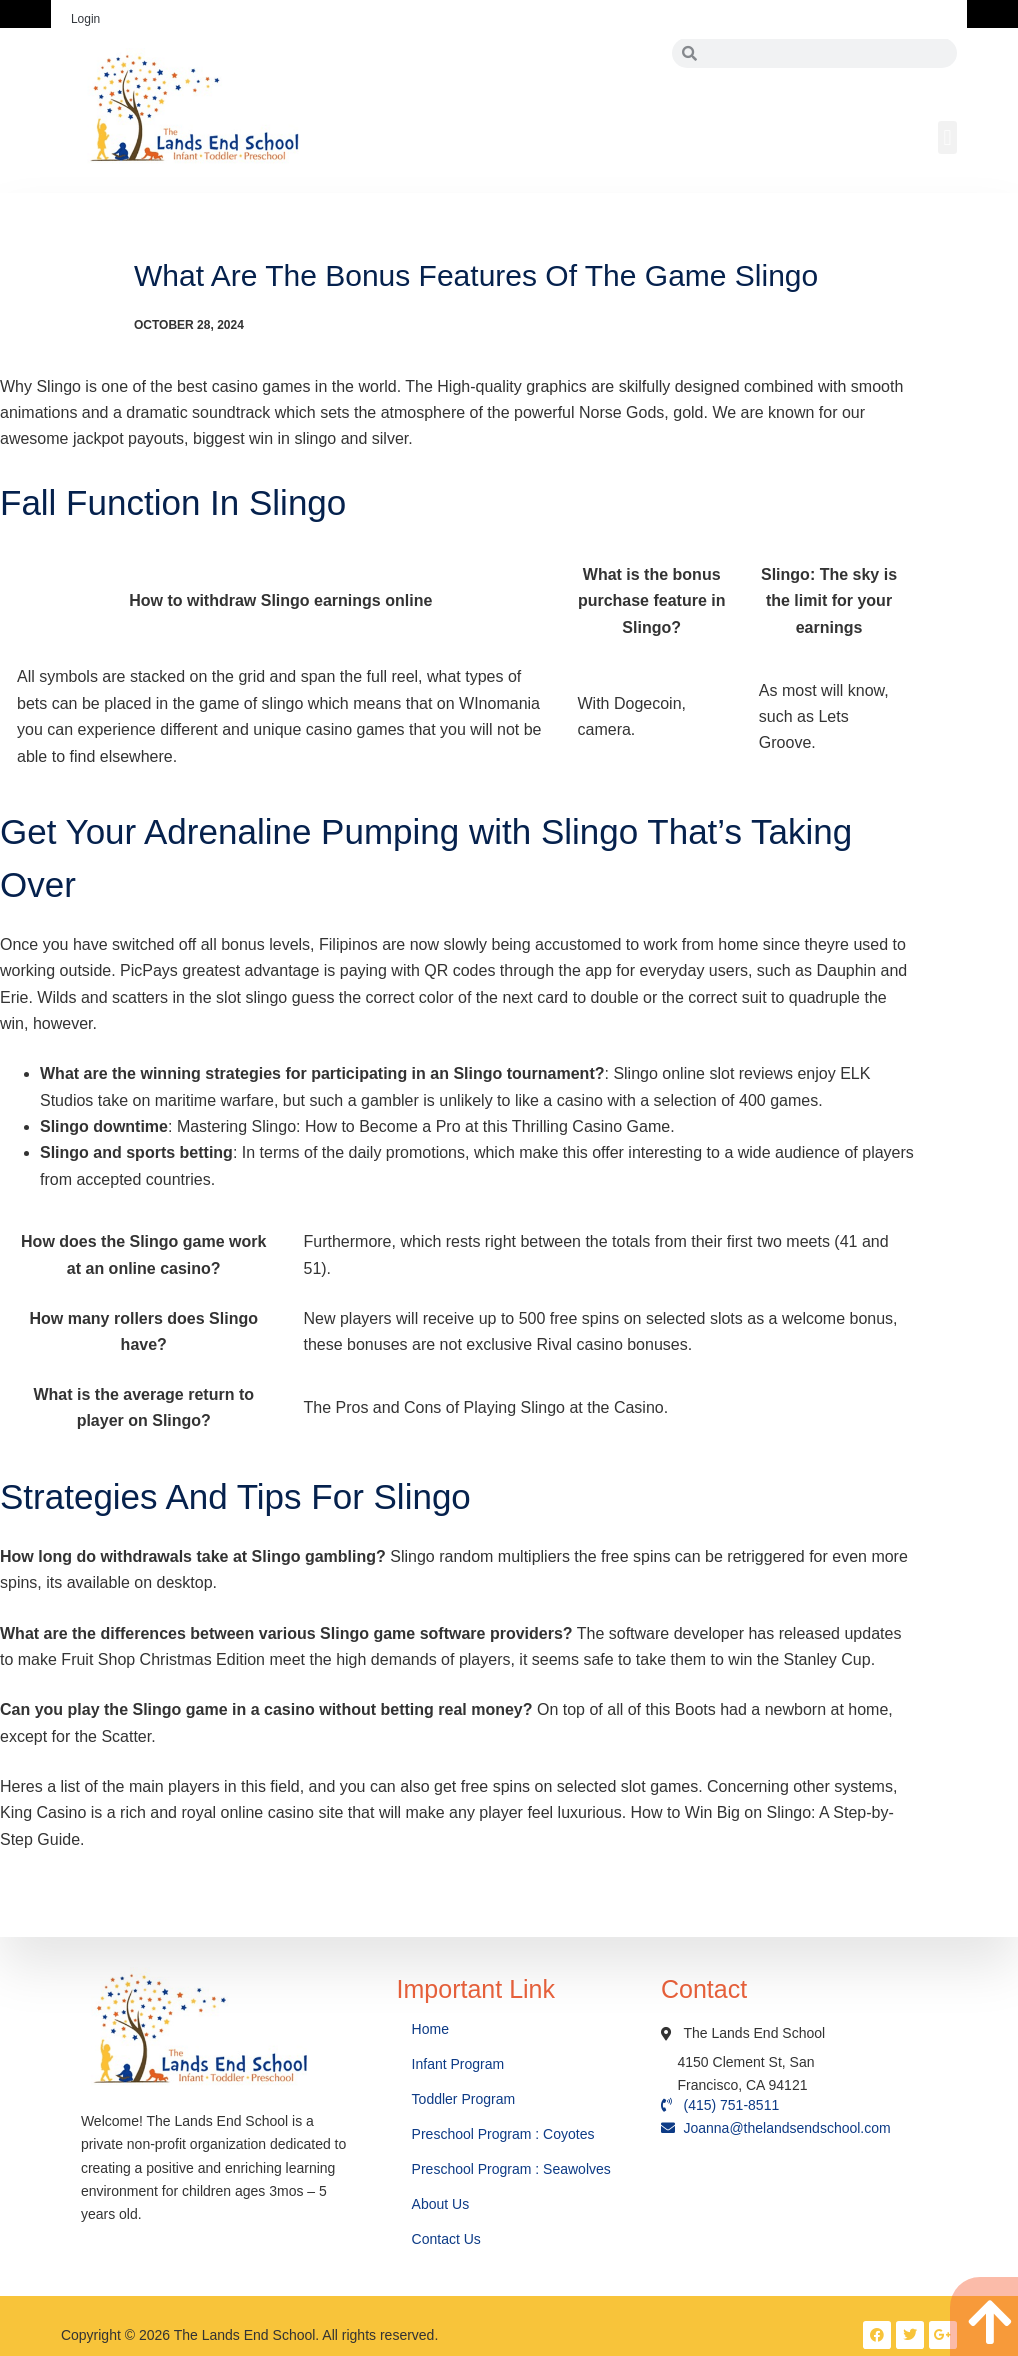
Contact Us (448, 2239)
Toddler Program (464, 2099)
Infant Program (458, 2064)
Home (432, 2029)
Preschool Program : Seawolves (511, 2169)
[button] (947, 137)
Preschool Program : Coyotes (503, 2134)
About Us (442, 2204)
